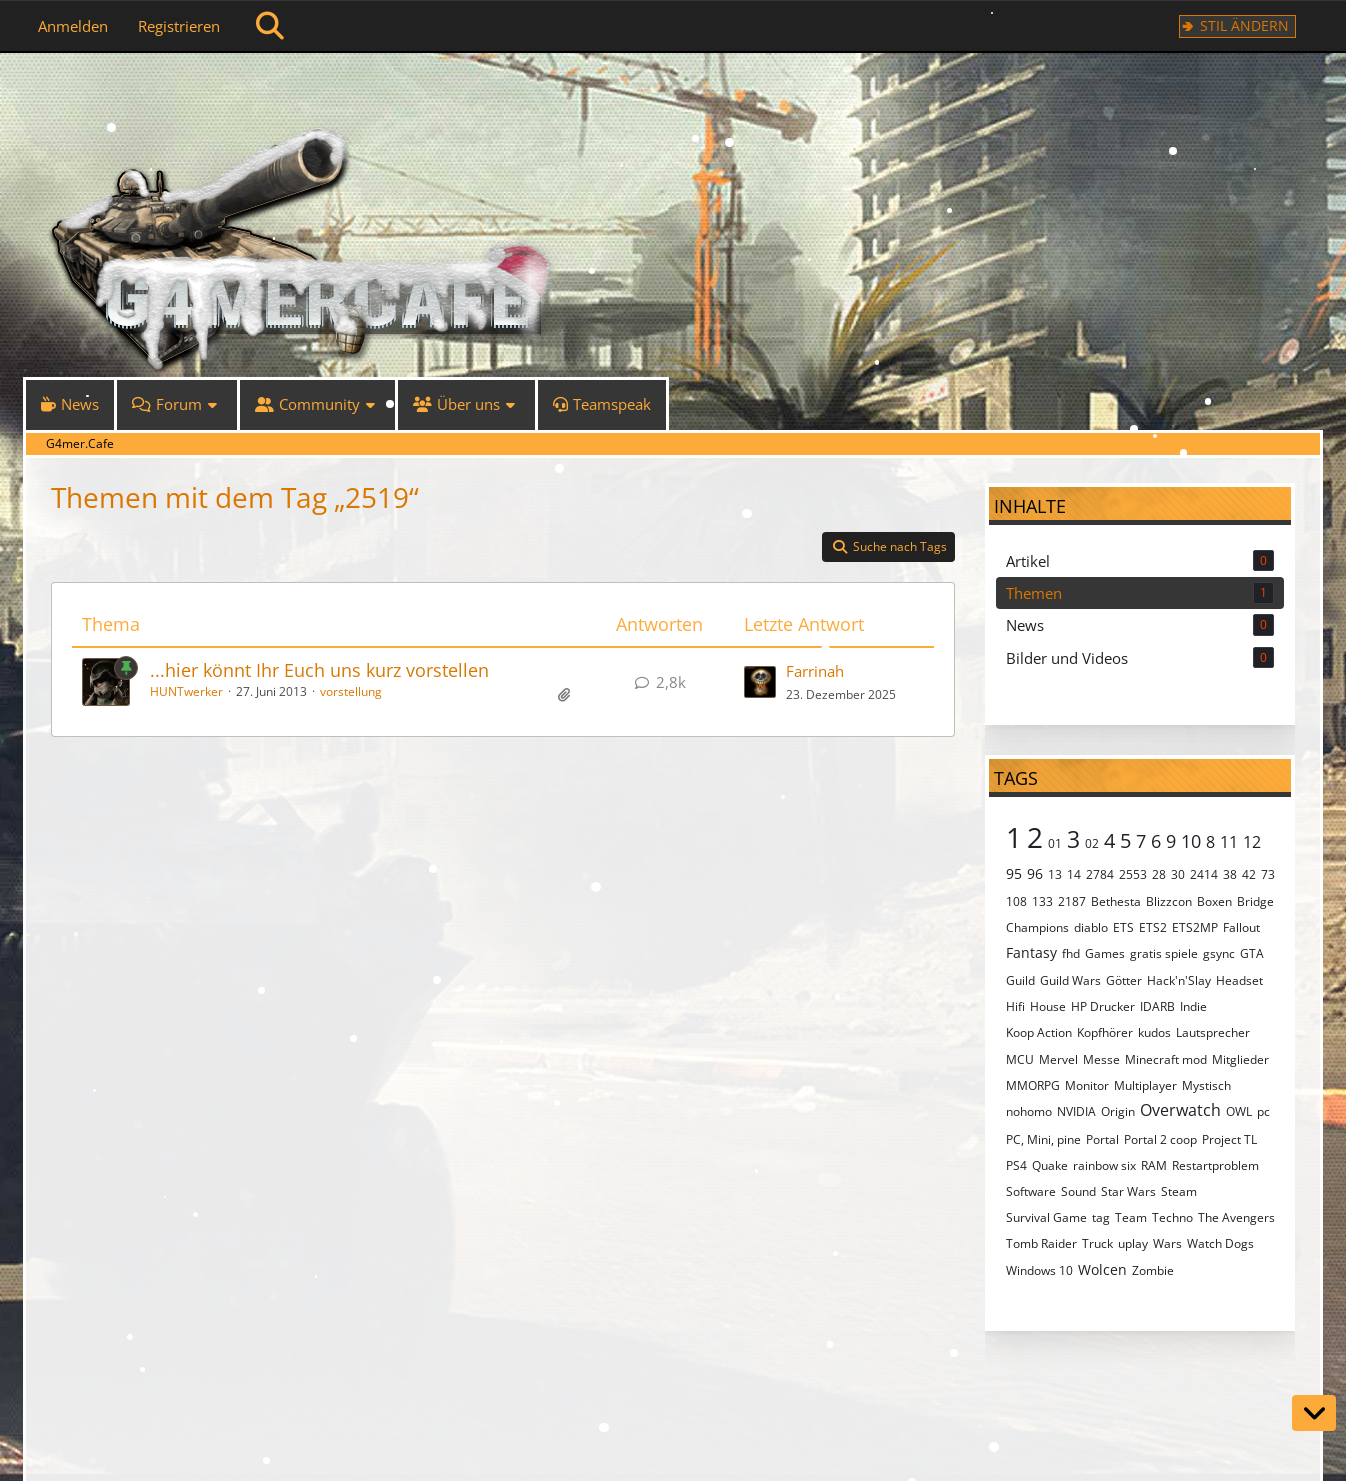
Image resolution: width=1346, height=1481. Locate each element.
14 (1074, 874)
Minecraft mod (1166, 1059)
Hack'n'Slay (1179, 980)
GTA (1252, 953)
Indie (1193, 1006)
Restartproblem (1215, 1165)
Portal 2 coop (1160, 1139)
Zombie (1153, 1270)
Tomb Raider (1041, 1243)
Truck (1097, 1243)
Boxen (1214, 901)
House (1048, 1006)
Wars (1167, 1243)
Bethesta (1116, 901)
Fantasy (1031, 952)
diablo (1091, 927)
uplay (1133, 1243)
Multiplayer (1145, 1085)
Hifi (1015, 1006)
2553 (1133, 874)
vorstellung (351, 691)
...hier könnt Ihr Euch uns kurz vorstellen (319, 670)
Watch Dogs (1220, 1243)
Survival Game (1046, 1217)
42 (1249, 874)
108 (1016, 901)
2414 (1204, 874)
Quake (1050, 1165)
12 (1252, 842)
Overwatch (1180, 1110)
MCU (1020, 1059)
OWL (1239, 1111)
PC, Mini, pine (1043, 1139)
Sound (1078, 1191)
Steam (1179, 1191)
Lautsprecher (1213, 1032)
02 (1092, 843)
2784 (1100, 874)
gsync (1219, 953)
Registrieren (179, 26)
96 (1035, 873)
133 (1042, 901)
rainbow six (1104, 1165)
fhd (1071, 953)
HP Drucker (1103, 1006)
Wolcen (1102, 1269)
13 (1055, 874)
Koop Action (1039, 1032)
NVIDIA (1076, 1111)
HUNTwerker (186, 691)
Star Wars (1128, 1191)
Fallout (1241, 927)
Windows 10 (1039, 1270)
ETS (1123, 927)
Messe (1101, 1059)
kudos (1154, 1032)
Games (1105, 953)
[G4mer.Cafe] (673, 90)
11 (1229, 842)
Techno (1172, 1217)
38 (1230, 874)
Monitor (1087, 1085)
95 (1014, 873)
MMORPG (1033, 1085)
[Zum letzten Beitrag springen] (760, 682)
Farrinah (815, 671)
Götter (1124, 980)
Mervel (1058, 1059)
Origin (1118, 1111)
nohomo (1029, 1111)
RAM (1154, 1165)
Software (1031, 1191)
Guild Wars (1070, 980)
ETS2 (1153, 927)
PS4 (1016, 1165)
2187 (1072, 901)
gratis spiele (1164, 953)
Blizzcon (1169, 901)
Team (1131, 1217)
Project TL (1229, 1139)
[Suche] (270, 26)
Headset (1239, 980)
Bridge (1255, 901)
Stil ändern (1244, 25)
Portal (1102, 1139)
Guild (1020, 980)
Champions (1037, 927)
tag (1101, 1217)
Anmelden (73, 26)
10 (1191, 841)
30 (1178, 874)
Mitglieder (1240, 1059)
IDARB (1157, 1006)
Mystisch (1206, 1085)
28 (1159, 874)
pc (1263, 1111)
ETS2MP (1195, 927)
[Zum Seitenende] (1314, 1413)
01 (1055, 843)
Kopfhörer (1105, 1032)
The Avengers (1236, 1217)
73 (1268, 874)
